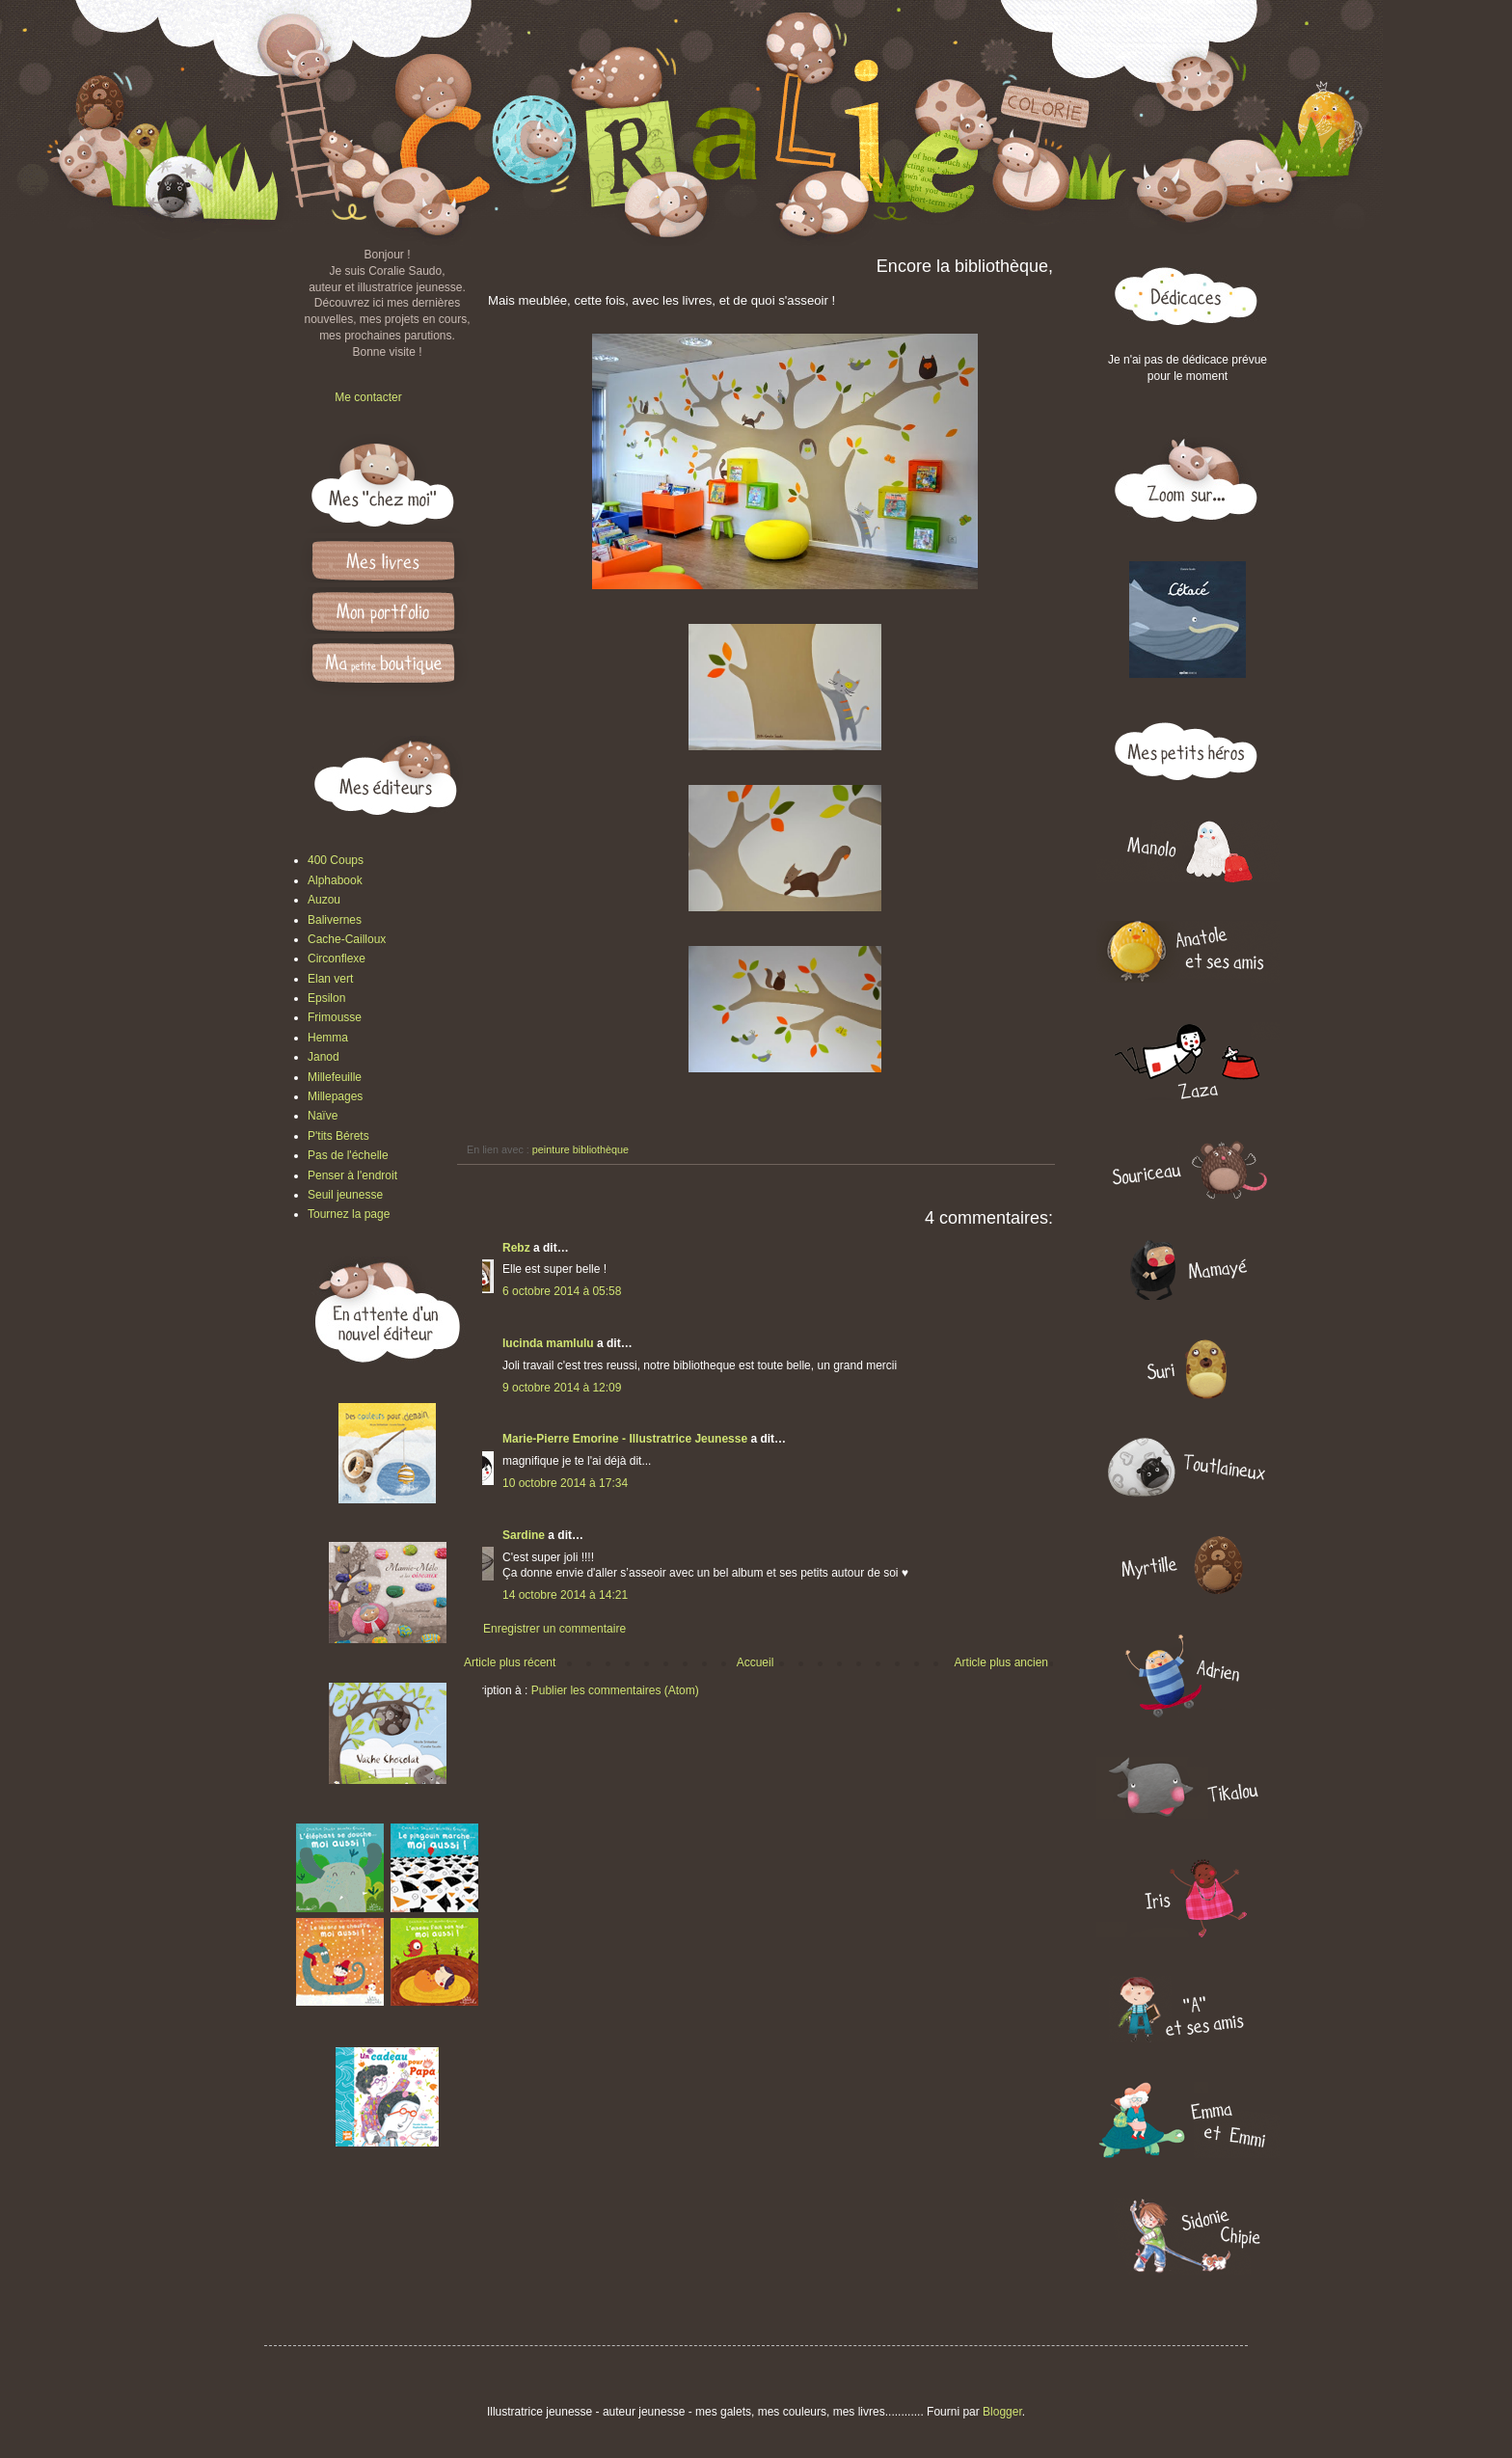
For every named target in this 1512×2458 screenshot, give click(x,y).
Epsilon (326, 998)
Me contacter (368, 397)
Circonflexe (336, 958)
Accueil (755, 1662)
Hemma (328, 1037)
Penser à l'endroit (352, 1175)
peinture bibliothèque (580, 1149)
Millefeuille (335, 1077)
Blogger (1002, 2411)
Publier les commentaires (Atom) (615, 1690)
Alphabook (335, 880)
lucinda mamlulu (548, 1343)
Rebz (516, 1248)
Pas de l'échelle (348, 1155)
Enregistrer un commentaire (554, 1628)
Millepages (335, 1096)
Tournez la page (349, 1214)
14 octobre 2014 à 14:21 (565, 1595)
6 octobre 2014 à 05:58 (561, 1291)
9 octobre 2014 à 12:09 (561, 1387)
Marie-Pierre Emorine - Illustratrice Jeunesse (624, 1438)
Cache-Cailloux (347, 939)
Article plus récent (509, 1662)
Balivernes (335, 920)
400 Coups (336, 860)
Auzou (324, 899)
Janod (323, 1057)
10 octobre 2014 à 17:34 (565, 1483)
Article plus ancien (1001, 1662)
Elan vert (330, 979)
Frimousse (335, 1017)
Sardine (523, 1535)
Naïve (323, 1115)
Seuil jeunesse (345, 1195)
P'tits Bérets (338, 1136)
